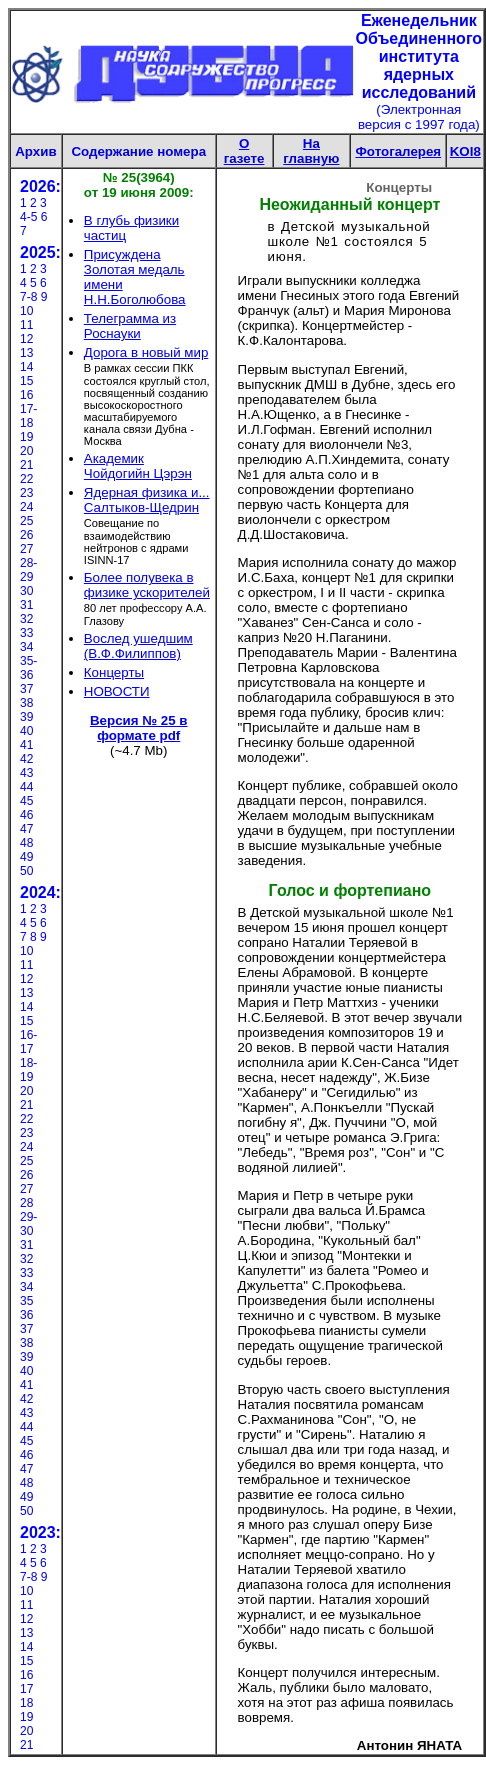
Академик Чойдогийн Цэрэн (138, 466)
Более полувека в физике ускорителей (147, 585)
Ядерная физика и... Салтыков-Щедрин (147, 500)
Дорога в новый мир (146, 352)
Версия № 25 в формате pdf (139, 728)
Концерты (114, 672)
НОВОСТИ (117, 691)
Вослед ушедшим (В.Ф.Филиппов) (138, 646)
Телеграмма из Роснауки (130, 326)
